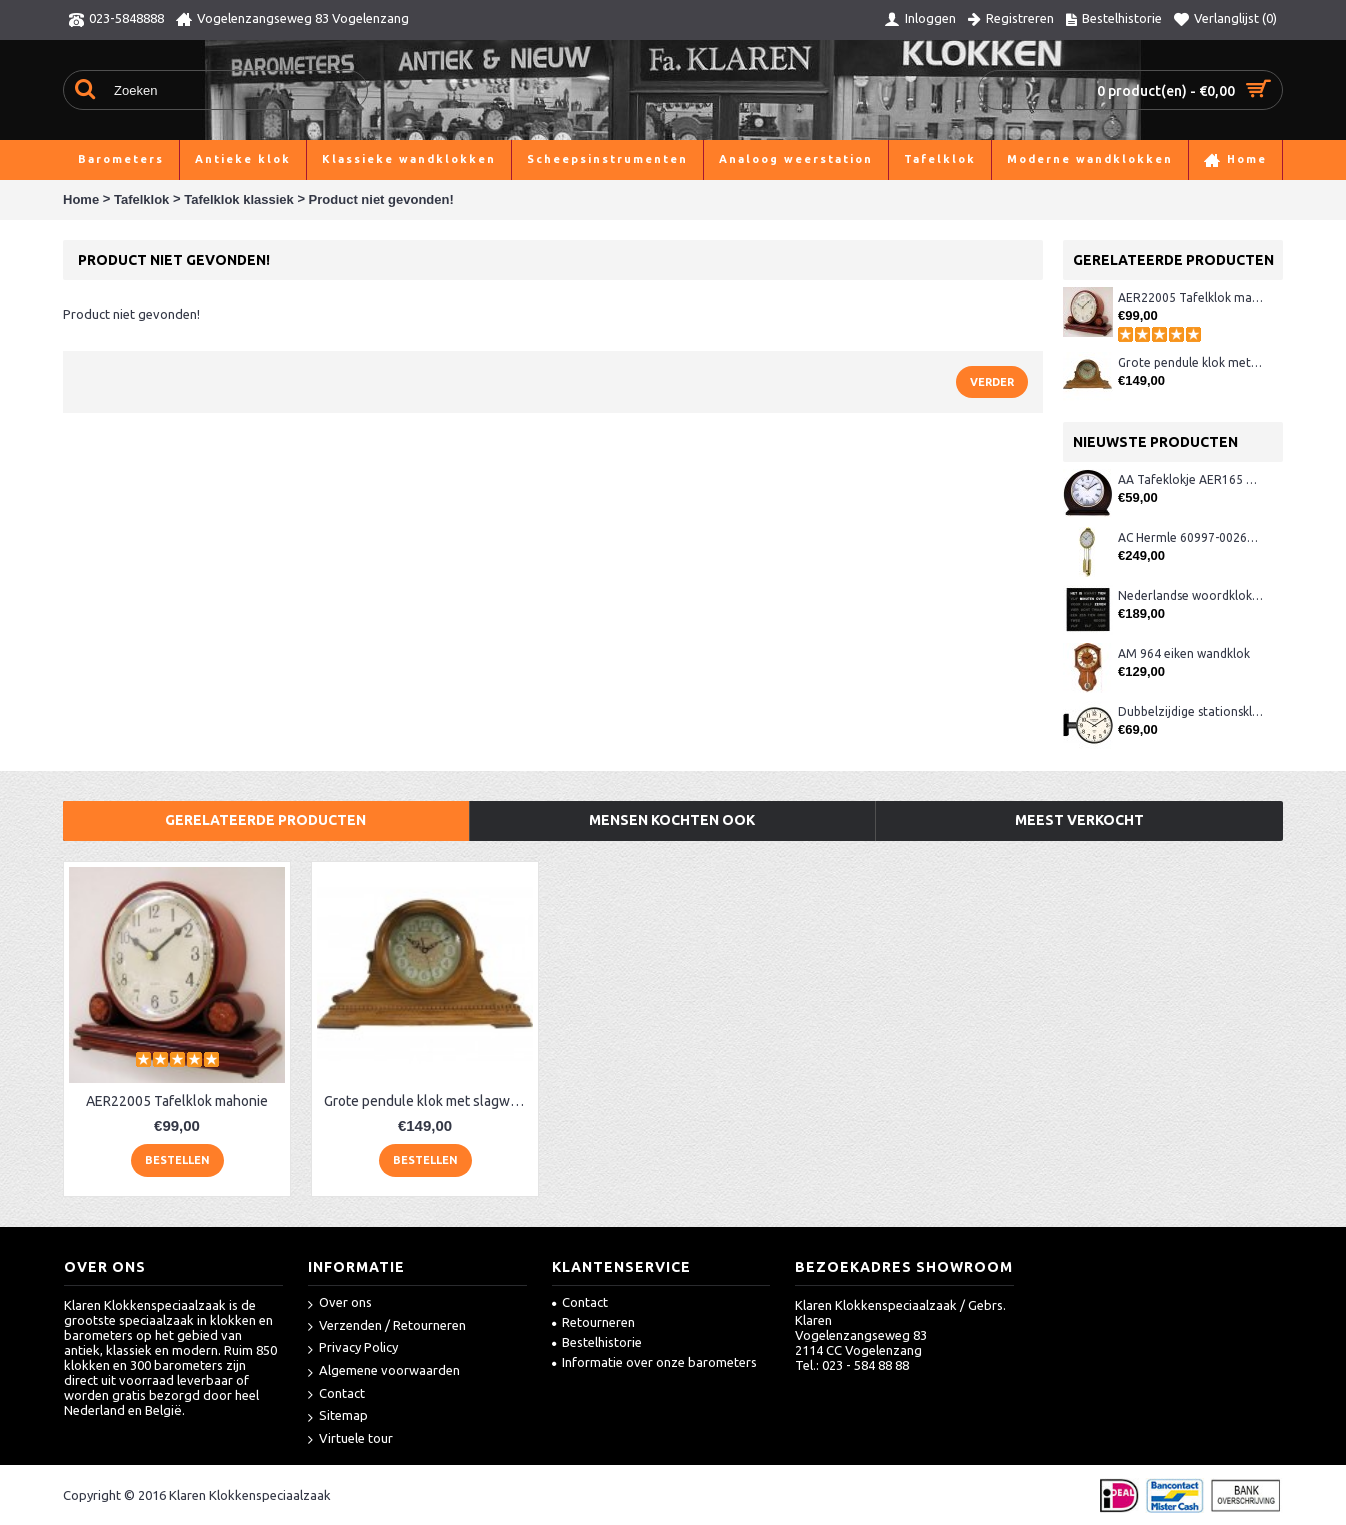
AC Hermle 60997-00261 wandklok (1190, 537)
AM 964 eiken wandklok (1184, 653)
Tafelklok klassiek (239, 199)
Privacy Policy (353, 1348)
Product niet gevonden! (381, 199)
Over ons (340, 1303)
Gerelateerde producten (265, 820)
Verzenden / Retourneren (387, 1326)
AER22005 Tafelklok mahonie (1190, 297)
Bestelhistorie (597, 1342)
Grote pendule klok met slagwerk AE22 (1190, 362)
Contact (336, 1394)
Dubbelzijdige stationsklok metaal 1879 (1190, 711)
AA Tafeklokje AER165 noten (1190, 479)
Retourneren (593, 1322)
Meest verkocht (1079, 820)
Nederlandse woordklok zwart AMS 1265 (1190, 595)
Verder (992, 382)
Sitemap (338, 1416)
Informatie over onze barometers (654, 1362)
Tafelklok (141, 199)
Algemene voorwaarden (384, 1371)
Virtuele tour (350, 1439)
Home (81, 199)
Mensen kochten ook (672, 820)
